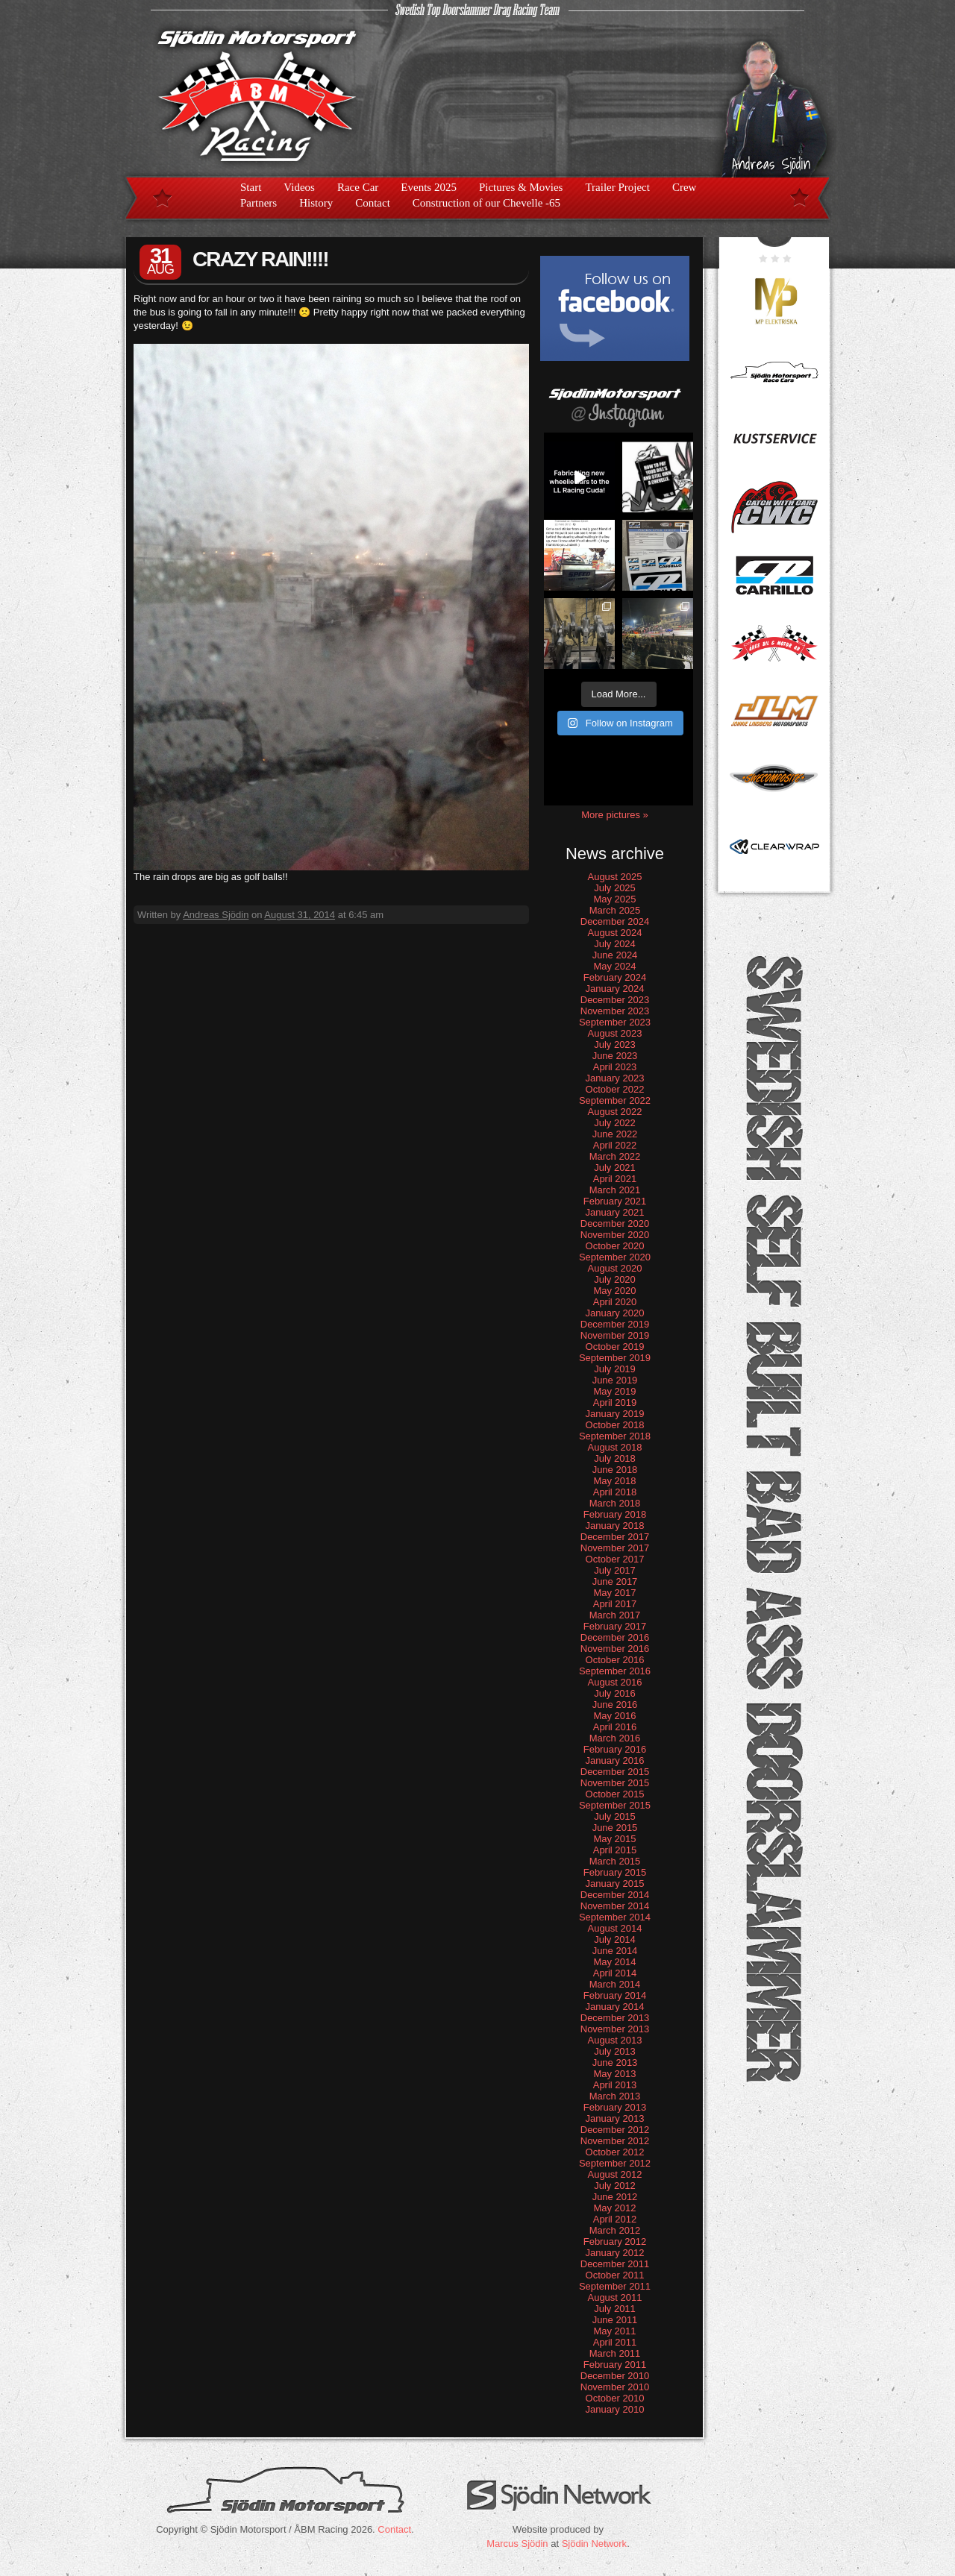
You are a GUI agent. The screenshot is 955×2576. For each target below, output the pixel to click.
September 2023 (615, 1022)
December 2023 (615, 999)
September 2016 (615, 1671)
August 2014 (614, 1928)
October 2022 (615, 1089)
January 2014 (615, 2006)
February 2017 (615, 1626)
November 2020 (615, 1234)
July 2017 (615, 1570)
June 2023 (615, 1055)
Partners (258, 203)
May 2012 (614, 2208)
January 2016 (615, 1760)
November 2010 (615, 2387)
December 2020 (615, 1223)
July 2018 (615, 1458)
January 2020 (615, 1313)
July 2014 (615, 1939)
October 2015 (615, 1794)
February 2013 (615, 2107)
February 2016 (615, 1749)
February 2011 (615, 2364)
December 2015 (615, 1771)
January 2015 (615, 1883)
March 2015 (615, 1861)
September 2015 (615, 1805)
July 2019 (615, 1369)
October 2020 (615, 1245)
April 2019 (615, 1402)
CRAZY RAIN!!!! (260, 259)
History (316, 203)
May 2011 (614, 2331)
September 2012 (615, 2163)
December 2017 (615, 1536)
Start (250, 187)
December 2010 (615, 2375)
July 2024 (615, 943)
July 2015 (615, 1816)
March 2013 (615, 2096)
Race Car (357, 187)
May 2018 (614, 1480)
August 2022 (614, 1111)
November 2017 (615, 1548)
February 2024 (615, 977)
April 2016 (615, 1726)
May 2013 (614, 2073)
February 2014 (615, 1995)
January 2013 (615, 2118)
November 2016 (615, 1648)
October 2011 (615, 2275)
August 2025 (614, 876)
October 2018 (615, 1424)
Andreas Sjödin (215, 914)
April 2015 (615, 1850)
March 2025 (615, 910)
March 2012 (615, 2230)
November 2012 (615, 2140)
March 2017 (615, 1615)
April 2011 (615, 2342)
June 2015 (615, 1827)
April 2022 (615, 1145)
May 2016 (614, 1715)
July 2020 (615, 1279)
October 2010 (615, 2398)
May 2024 (614, 966)
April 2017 (615, 1603)
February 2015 (615, 1872)
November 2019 (615, 1335)
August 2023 (614, 1033)
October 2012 (615, 2152)
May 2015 (614, 1838)
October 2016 (615, 1659)
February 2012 (615, 2241)
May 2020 (614, 1290)
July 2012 (615, 2185)
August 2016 (614, 1682)
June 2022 (615, 1134)
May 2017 (614, 1592)
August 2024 (614, 932)
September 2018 (615, 1436)
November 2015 (615, 1782)
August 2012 (614, 2174)
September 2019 (615, 1357)
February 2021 (615, 1201)
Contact (372, 203)
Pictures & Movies (521, 187)
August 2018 (614, 1447)
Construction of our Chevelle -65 (486, 203)
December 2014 (615, 1894)
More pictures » (614, 814)
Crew (684, 187)
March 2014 (615, 1984)
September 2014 (615, 1917)
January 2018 (615, 1525)
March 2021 (615, 1190)
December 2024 (615, 921)
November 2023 (615, 1011)
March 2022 (615, 1156)
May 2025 (614, 899)
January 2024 (615, 988)
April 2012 (615, 2219)
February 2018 (615, 1514)
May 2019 (614, 1391)
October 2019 (615, 1346)
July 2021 (615, 1167)
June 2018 (615, 1469)
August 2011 (614, 2297)
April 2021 (615, 1178)
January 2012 (615, 2252)
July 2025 (615, 887)
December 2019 (615, 1324)
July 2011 (615, 2308)
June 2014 (615, 1950)
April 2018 (615, 1492)
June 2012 (615, 2196)
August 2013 (614, 2040)
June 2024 (615, 955)
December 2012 (615, 2129)
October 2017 (615, 1559)
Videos (299, 187)
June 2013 (615, 2062)
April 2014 (615, 1973)
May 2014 (614, 1961)
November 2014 (615, 1905)
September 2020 (615, 1257)
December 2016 (615, 1637)
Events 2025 (429, 187)
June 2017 (615, 1581)
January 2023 (615, 1078)
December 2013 (615, 2017)
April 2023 (615, 1066)
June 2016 (615, 1704)
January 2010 (615, 2409)
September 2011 (615, 2286)
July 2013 (615, 2051)
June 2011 (615, 2319)
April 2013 (615, 2084)
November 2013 (615, 2029)
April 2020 (615, 1301)
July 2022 (615, 1122)
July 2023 (615, 1044)
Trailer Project (617, 187)
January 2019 (615, 1413)
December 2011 (615, 2263)
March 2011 (615, 2353)
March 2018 (615, 1503)
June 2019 (615, 1380)
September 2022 (615, 1100)
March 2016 (615, 1738)
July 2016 (615, 1693)
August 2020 (614, 1268)
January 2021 (615, 1212)
